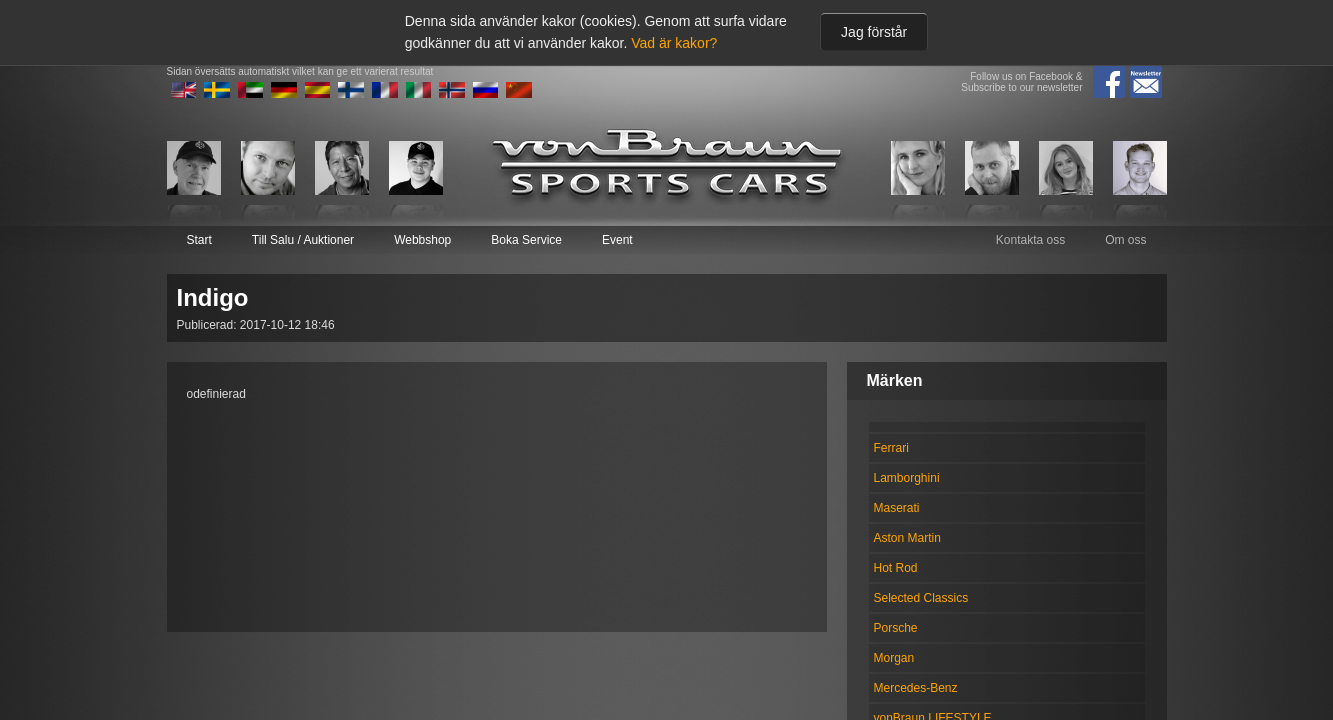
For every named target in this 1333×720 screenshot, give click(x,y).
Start (199, 240)
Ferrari (891, 448)
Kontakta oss (1030, 240)
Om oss (1125, 240)
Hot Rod (896, 568)
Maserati (897, 508)
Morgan (894, 658)
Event (617, 240)
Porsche (896, 628)
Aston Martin (907, 538)
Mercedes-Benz (916, 688)
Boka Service (526, 240)
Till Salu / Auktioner (303, 240)
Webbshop (422, 240)
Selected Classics (921, 598)
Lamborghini (907, 478)
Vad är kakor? (674, 43)
